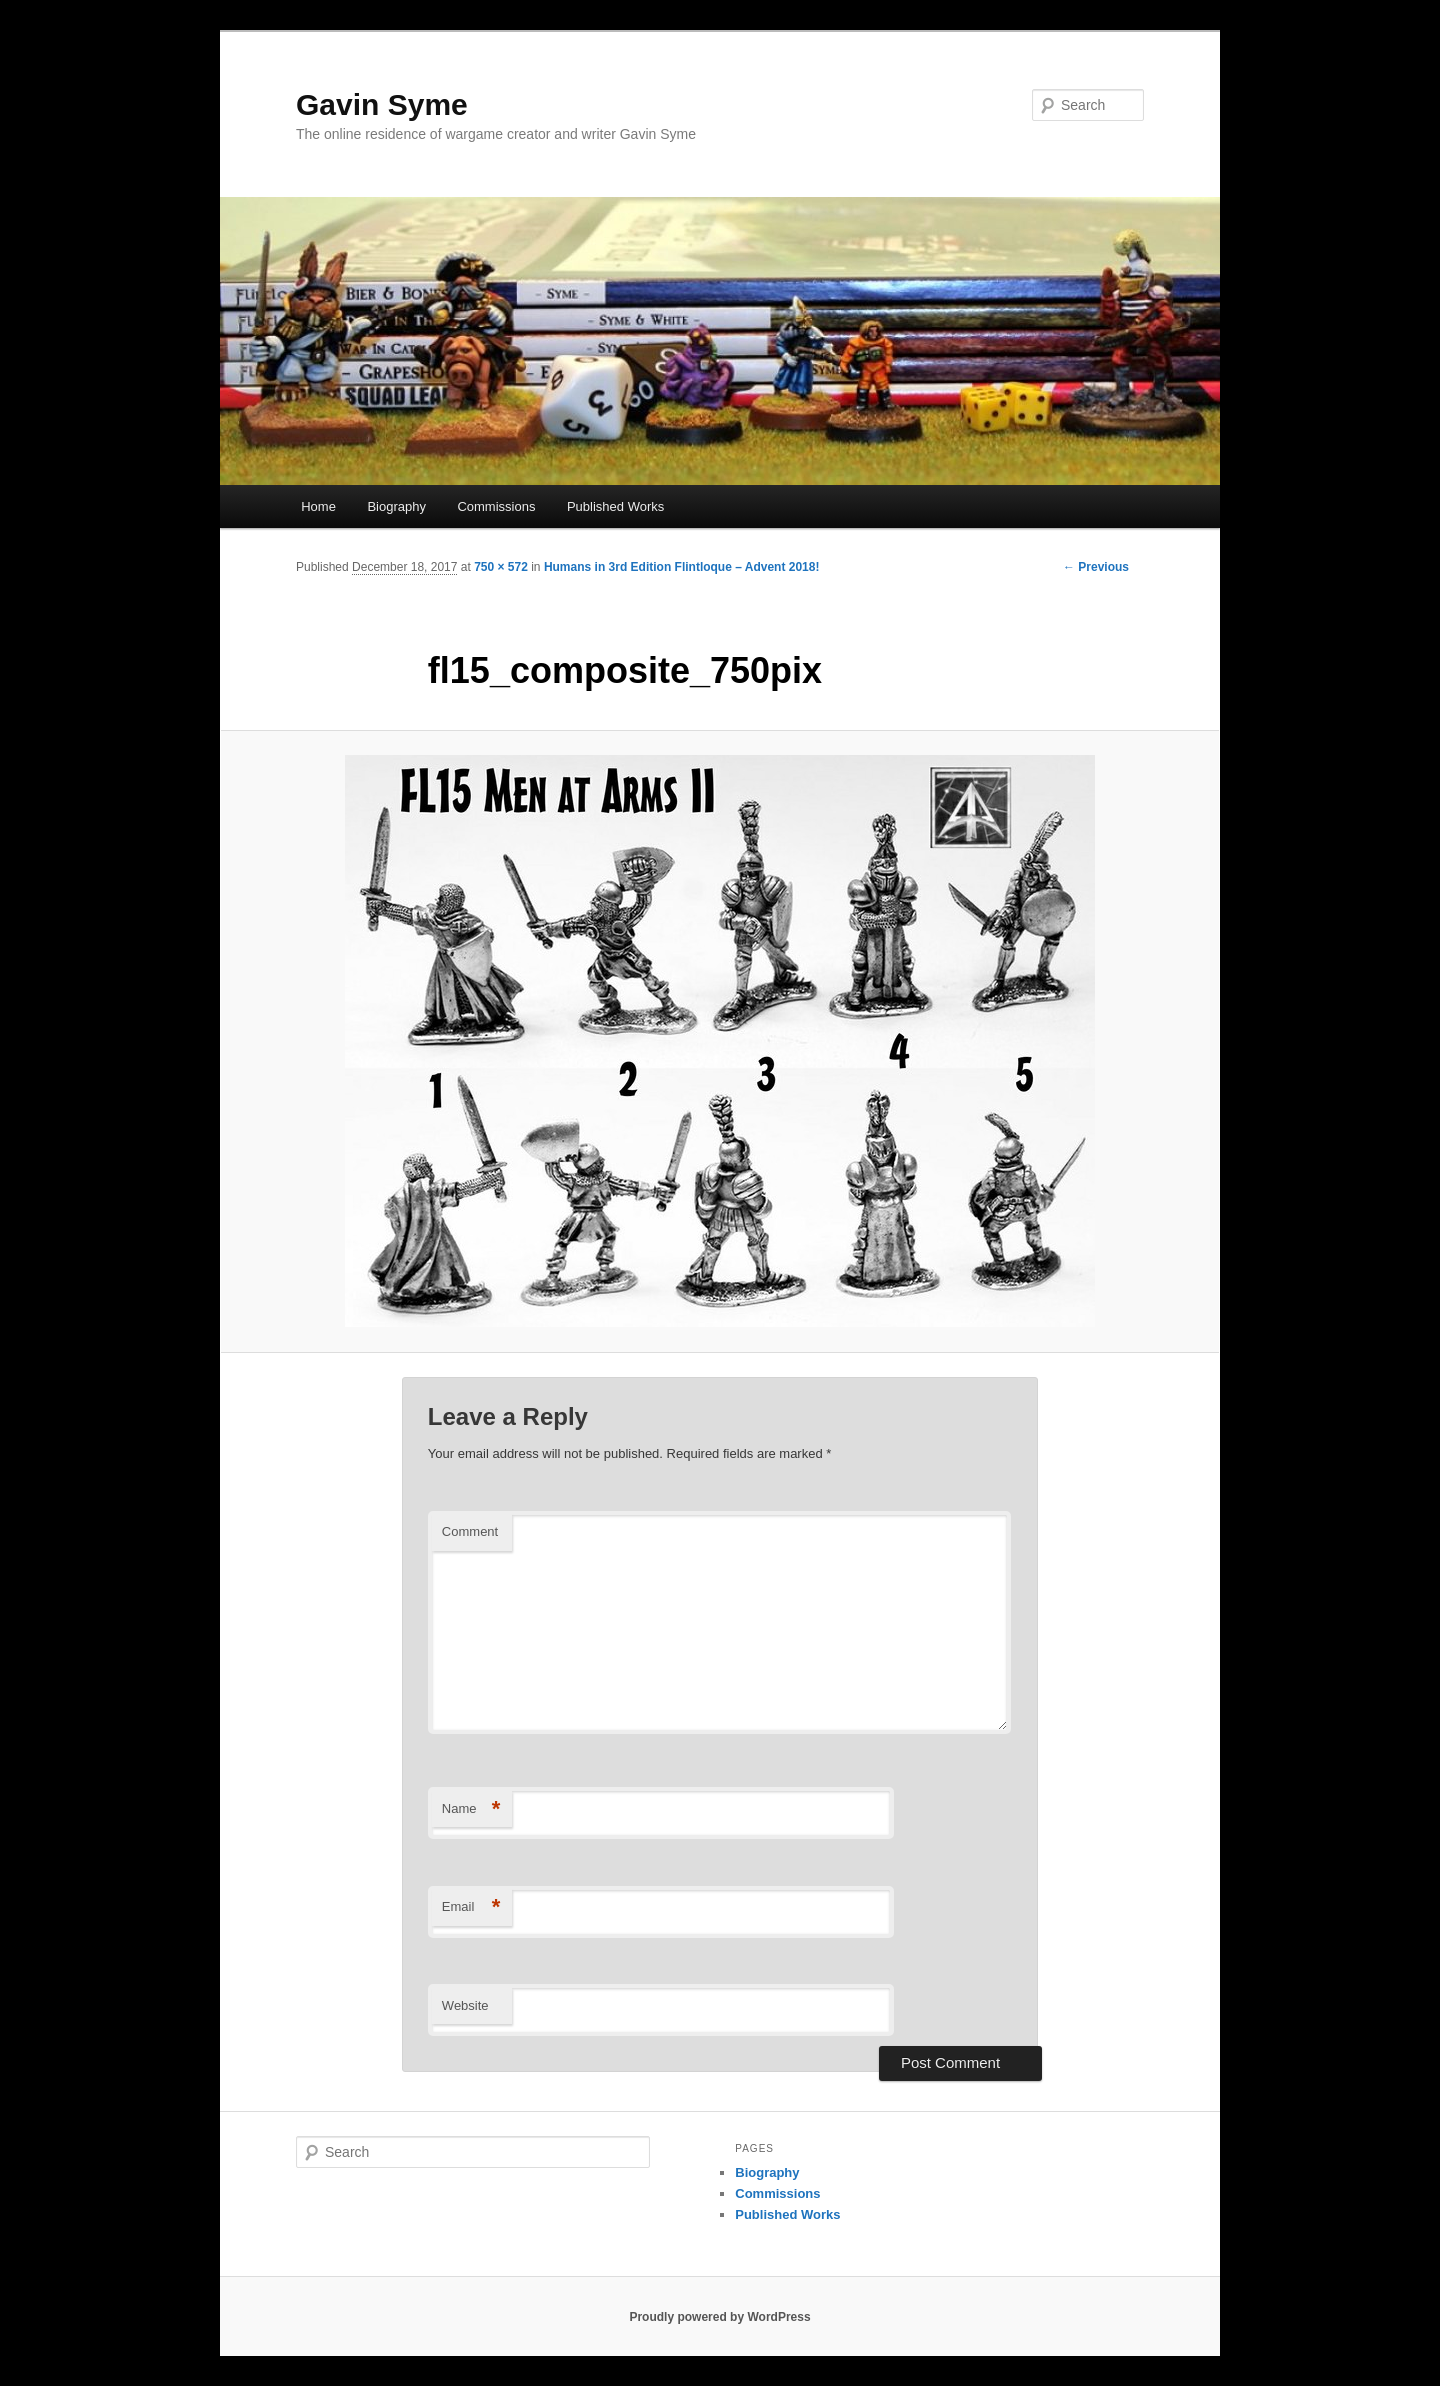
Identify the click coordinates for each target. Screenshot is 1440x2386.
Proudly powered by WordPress (719, 2317)
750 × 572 (501, 567)
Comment (470, 1531)
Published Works (615, 506)
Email (471, 1907)
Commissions (496, 506)
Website (465, 2005)
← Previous (1096, 567)
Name (471, 1809)
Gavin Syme (382, 104)
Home (318, 506)
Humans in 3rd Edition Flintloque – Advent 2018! (682, 567)
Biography (396, 506)
